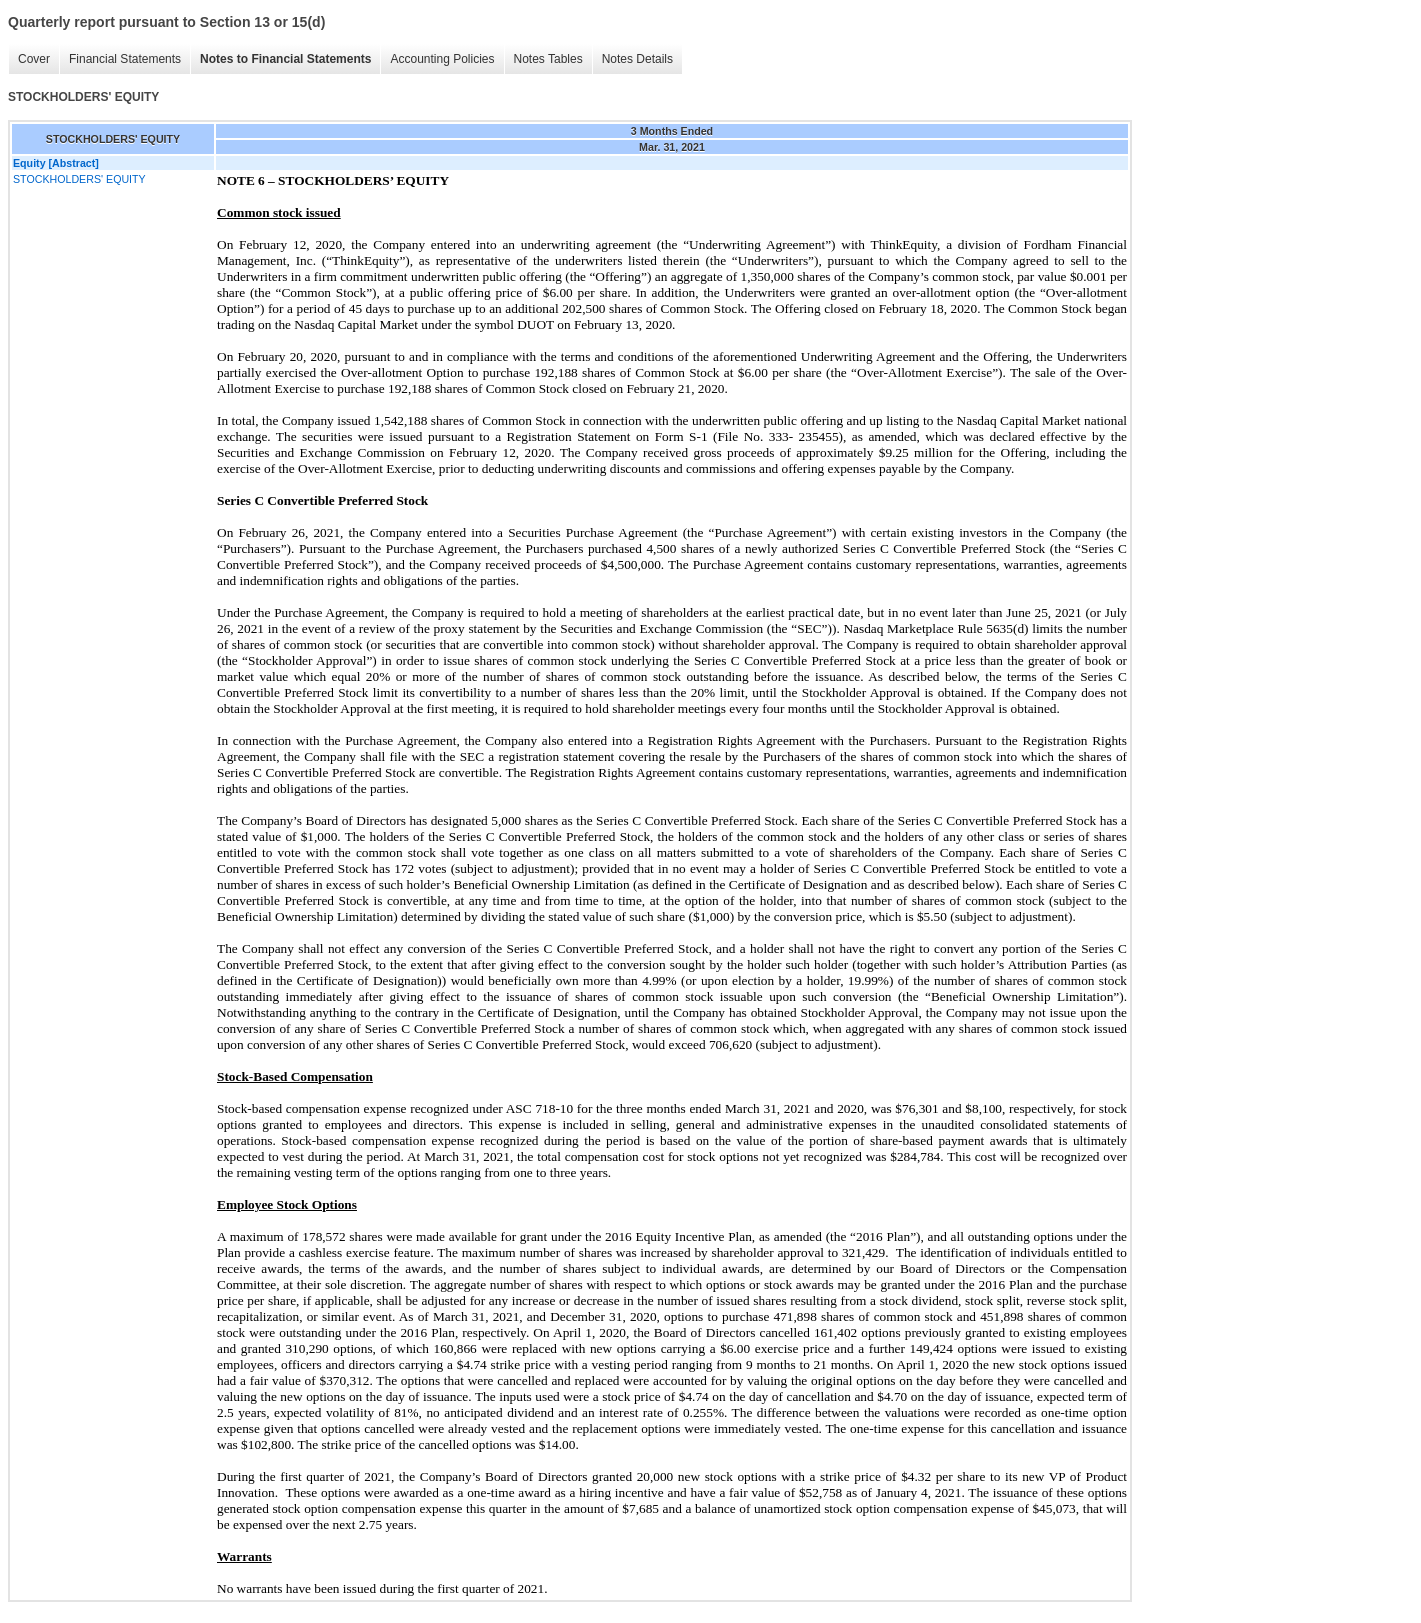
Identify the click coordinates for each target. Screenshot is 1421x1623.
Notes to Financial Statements (285, 59)
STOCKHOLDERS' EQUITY (79, 179)
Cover (34, 59)
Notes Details (637, 59)
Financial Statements (125, 59)
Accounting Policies (442, 59)
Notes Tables (548, 59)
